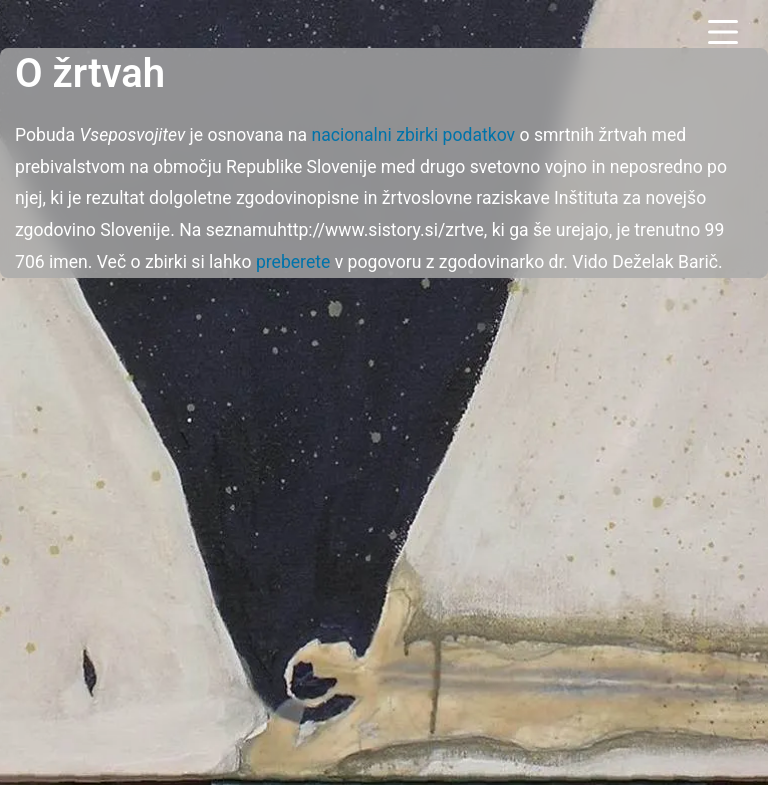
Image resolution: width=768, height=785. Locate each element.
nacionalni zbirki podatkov (413, 135)
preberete (293, 262)
